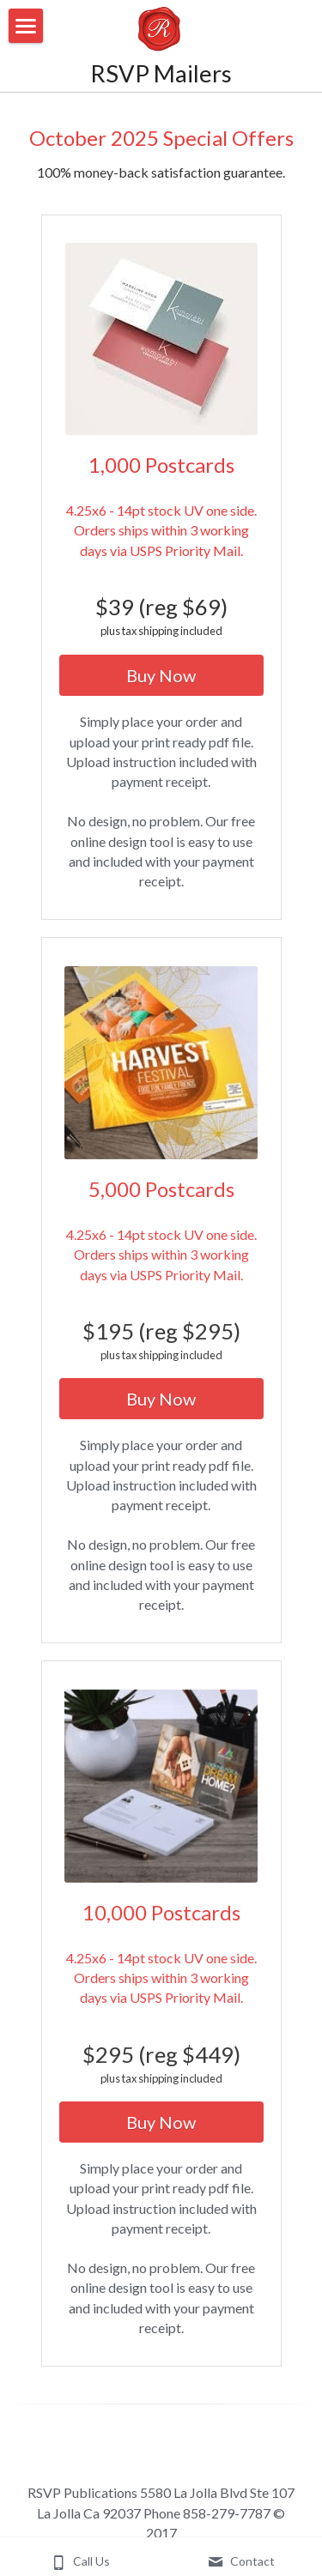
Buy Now (161, 682)
